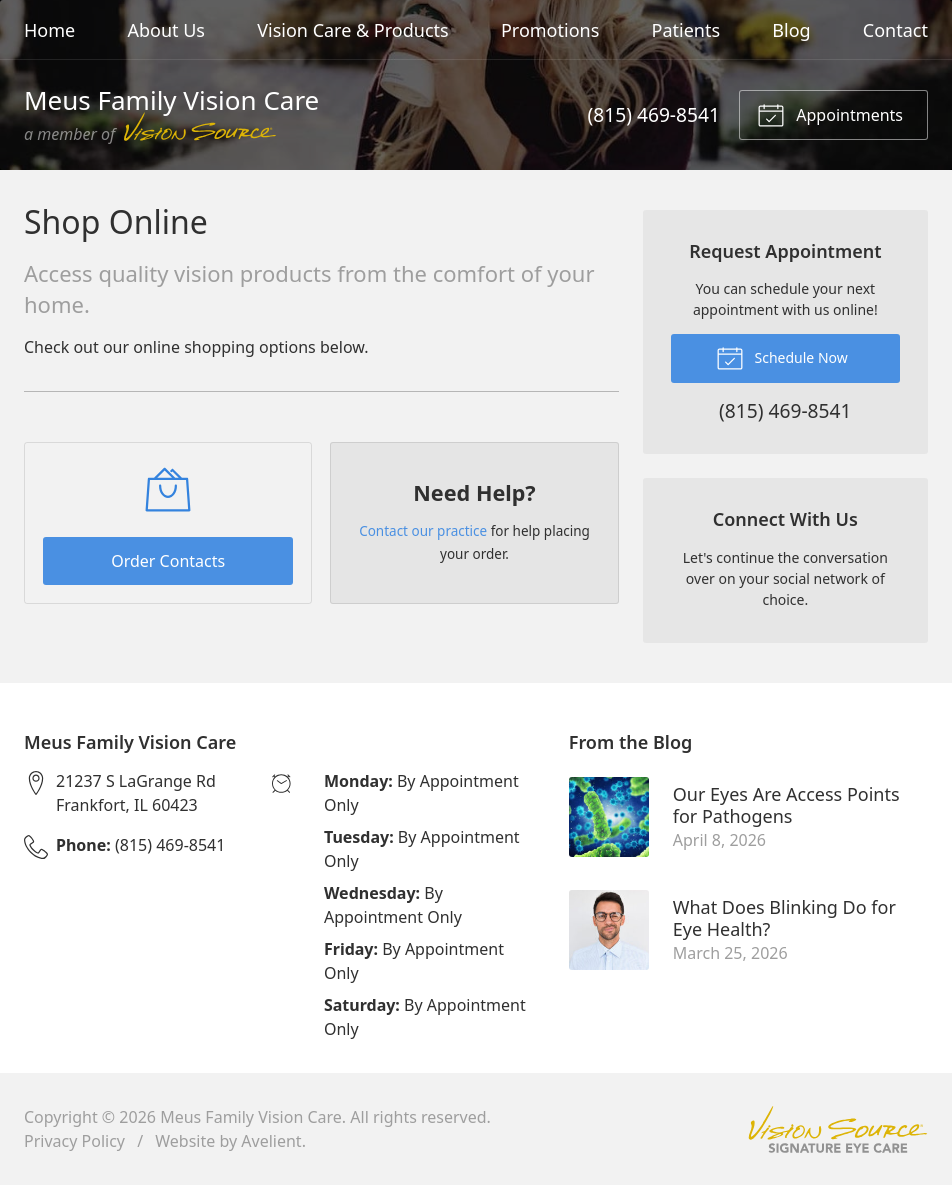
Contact (895, 30)
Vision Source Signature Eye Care (838, 1129)
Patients (686, 30)
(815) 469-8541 (654, 114)
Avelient (271, 1141)
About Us (166, 30)
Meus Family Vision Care (251, 1117)
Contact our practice (423, 531)
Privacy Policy (74, 1141)
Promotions (550, 30)
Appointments (830, 114)
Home (49, 30)
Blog (791, 30)
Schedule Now (782, 357)
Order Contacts (168, 561)
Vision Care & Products (352, 30)
